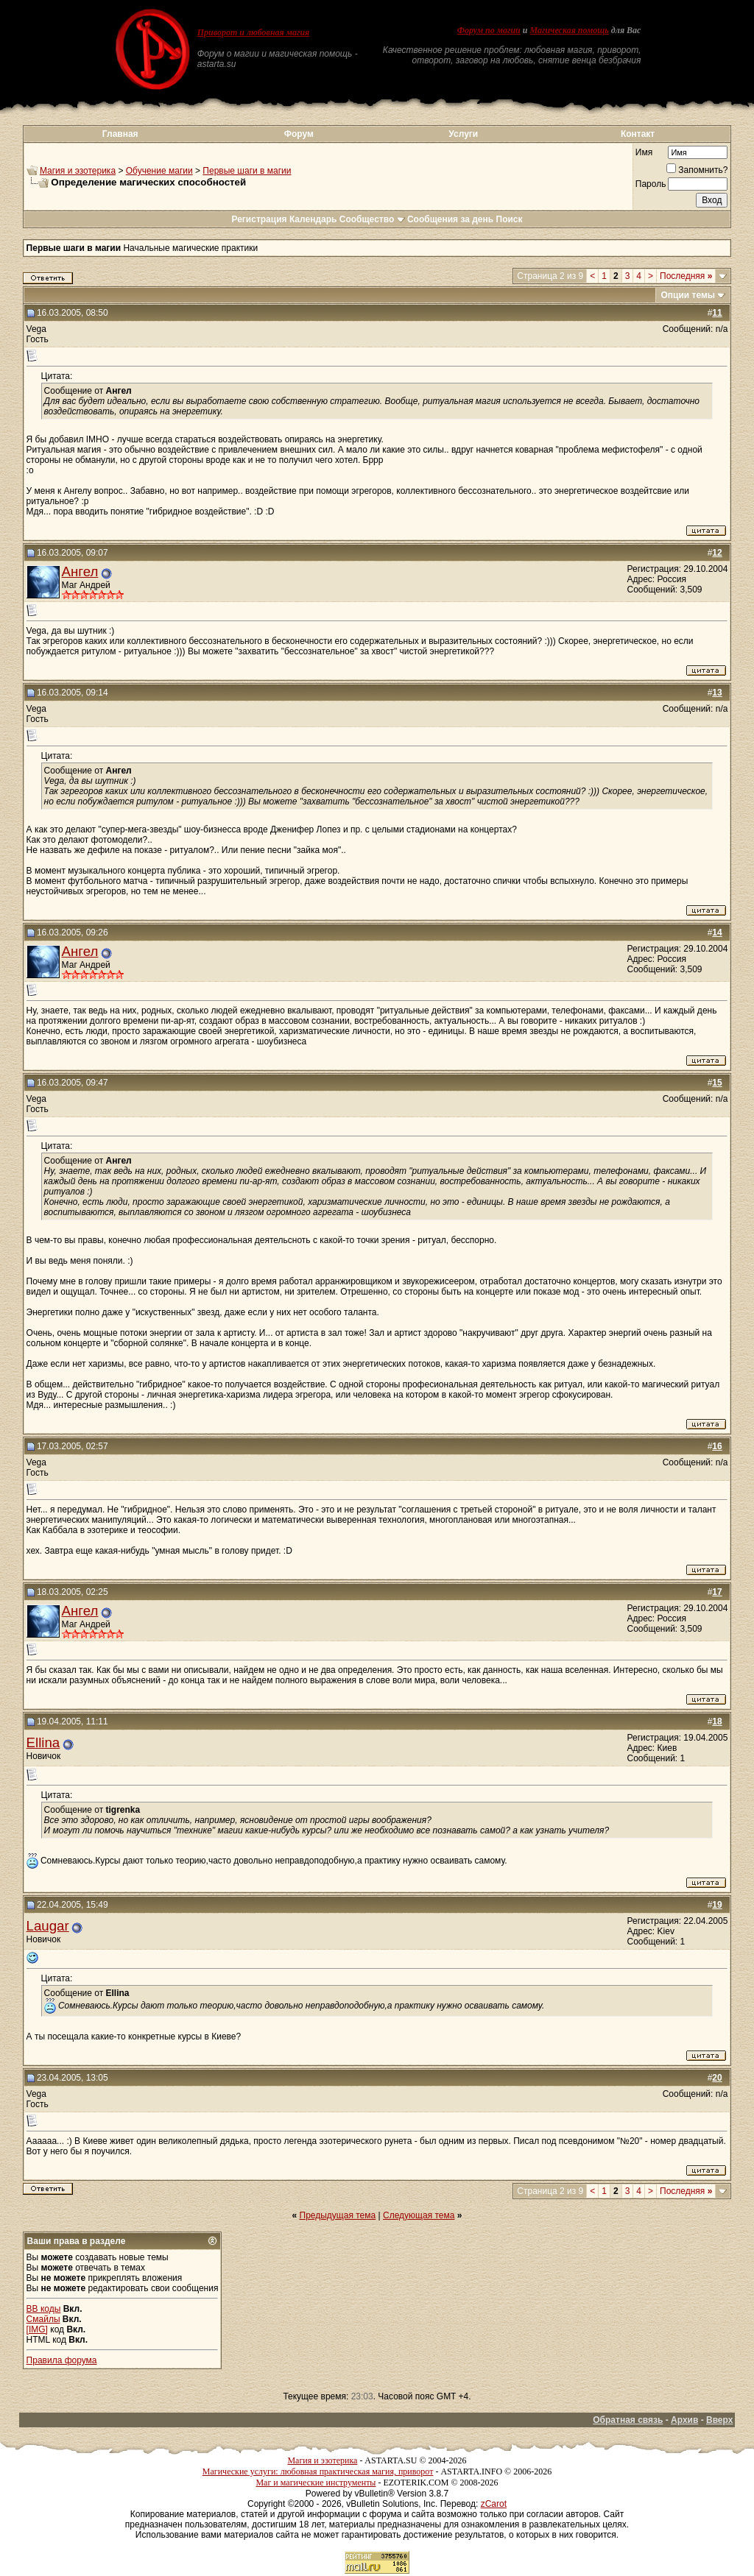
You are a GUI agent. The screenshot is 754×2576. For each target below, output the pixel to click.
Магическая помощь (568, 30)
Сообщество (372, 219)
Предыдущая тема (338, 2215)
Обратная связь (628, 2420)
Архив (684, 2420)
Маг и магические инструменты (316, 2482)
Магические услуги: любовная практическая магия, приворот (318, 2471)
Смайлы (43, 2319)
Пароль (650, 184)
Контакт (638, 134)
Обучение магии (159, 171)
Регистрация (258, 219)
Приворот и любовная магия (253, 32)
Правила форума (62, 2360)
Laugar (48, 1925)
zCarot (494, 2504)
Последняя (686, 276)
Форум (299, 134)
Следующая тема (418, 2215)
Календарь (313, 219)
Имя (643, 152)
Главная (120, 134)
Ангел (80, 571)
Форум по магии (489, 30)
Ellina (43, 1742)
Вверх (719, 2420)
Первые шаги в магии (246, 171)
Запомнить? (696, 170)
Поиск (509, 219)
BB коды (44, 2309)
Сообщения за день (450, 219)
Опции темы (687, 295)
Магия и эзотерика (78, 171)
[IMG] (37, 2329)
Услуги (463, 134)
